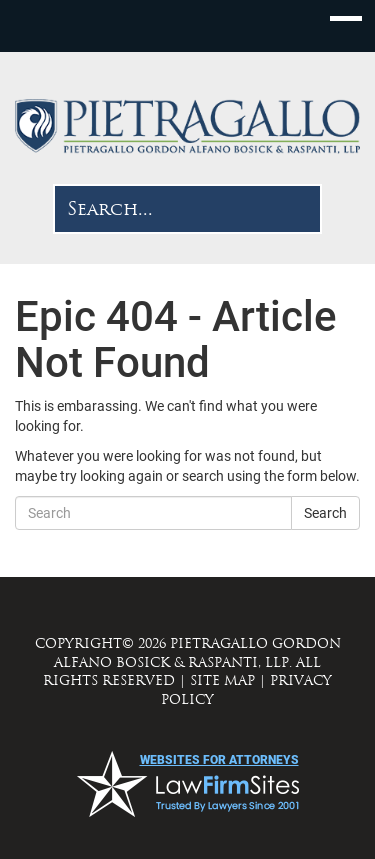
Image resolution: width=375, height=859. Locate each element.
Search (325, 513)
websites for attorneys (219, 760)
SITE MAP (222, 680)
